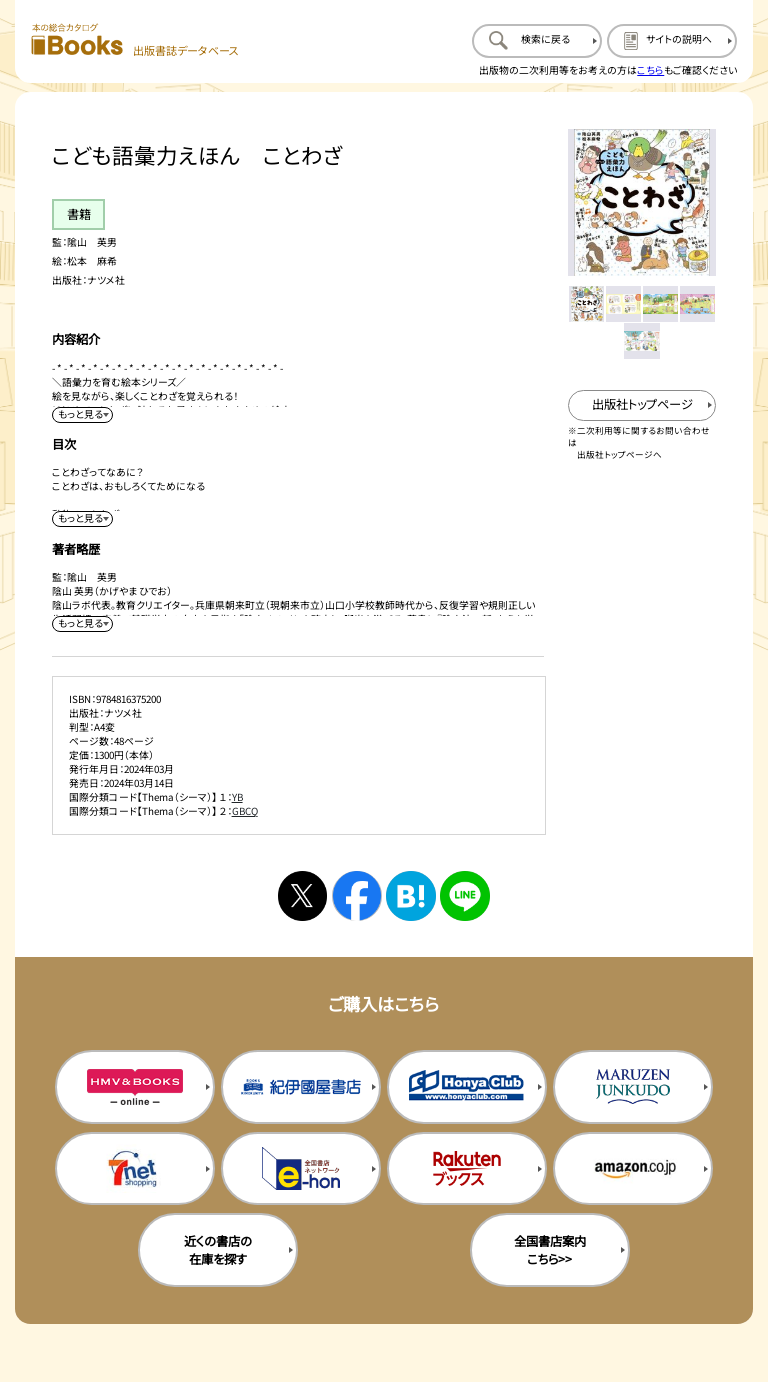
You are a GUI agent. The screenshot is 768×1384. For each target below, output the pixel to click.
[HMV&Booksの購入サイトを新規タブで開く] (135, 1087)
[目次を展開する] (82, 519)
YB (237, 797)
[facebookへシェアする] (356, 895)
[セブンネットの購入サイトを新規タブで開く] (135, 1169)
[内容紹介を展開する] (82, 415)
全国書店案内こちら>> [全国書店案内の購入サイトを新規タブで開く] (550, 1250)
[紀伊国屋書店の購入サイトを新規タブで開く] (301, 1087)
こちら (650, 70)
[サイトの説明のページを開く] (672, 41)
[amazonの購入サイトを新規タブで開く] (633, 1169)
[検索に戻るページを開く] (537, 41)
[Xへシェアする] (302, 895)
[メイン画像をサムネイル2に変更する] (623, 303)
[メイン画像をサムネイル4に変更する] (697, 303)
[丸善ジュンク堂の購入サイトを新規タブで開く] (633, 1087)
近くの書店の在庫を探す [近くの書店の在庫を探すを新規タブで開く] (218, 1250)
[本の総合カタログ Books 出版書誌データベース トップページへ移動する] (135, 40)
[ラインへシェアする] (464, 895)
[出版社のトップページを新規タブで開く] (641, 405)
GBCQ (245, 811)
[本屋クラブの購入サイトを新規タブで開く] (467, 1087)
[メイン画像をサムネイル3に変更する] (660, 303)
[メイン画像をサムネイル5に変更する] (641, 340)
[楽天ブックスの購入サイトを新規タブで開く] (467, 1169)
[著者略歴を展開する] (82, 624)
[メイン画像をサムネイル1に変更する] (586, 303)
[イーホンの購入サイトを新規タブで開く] (301, 1169)
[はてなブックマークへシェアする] (410, 895)
